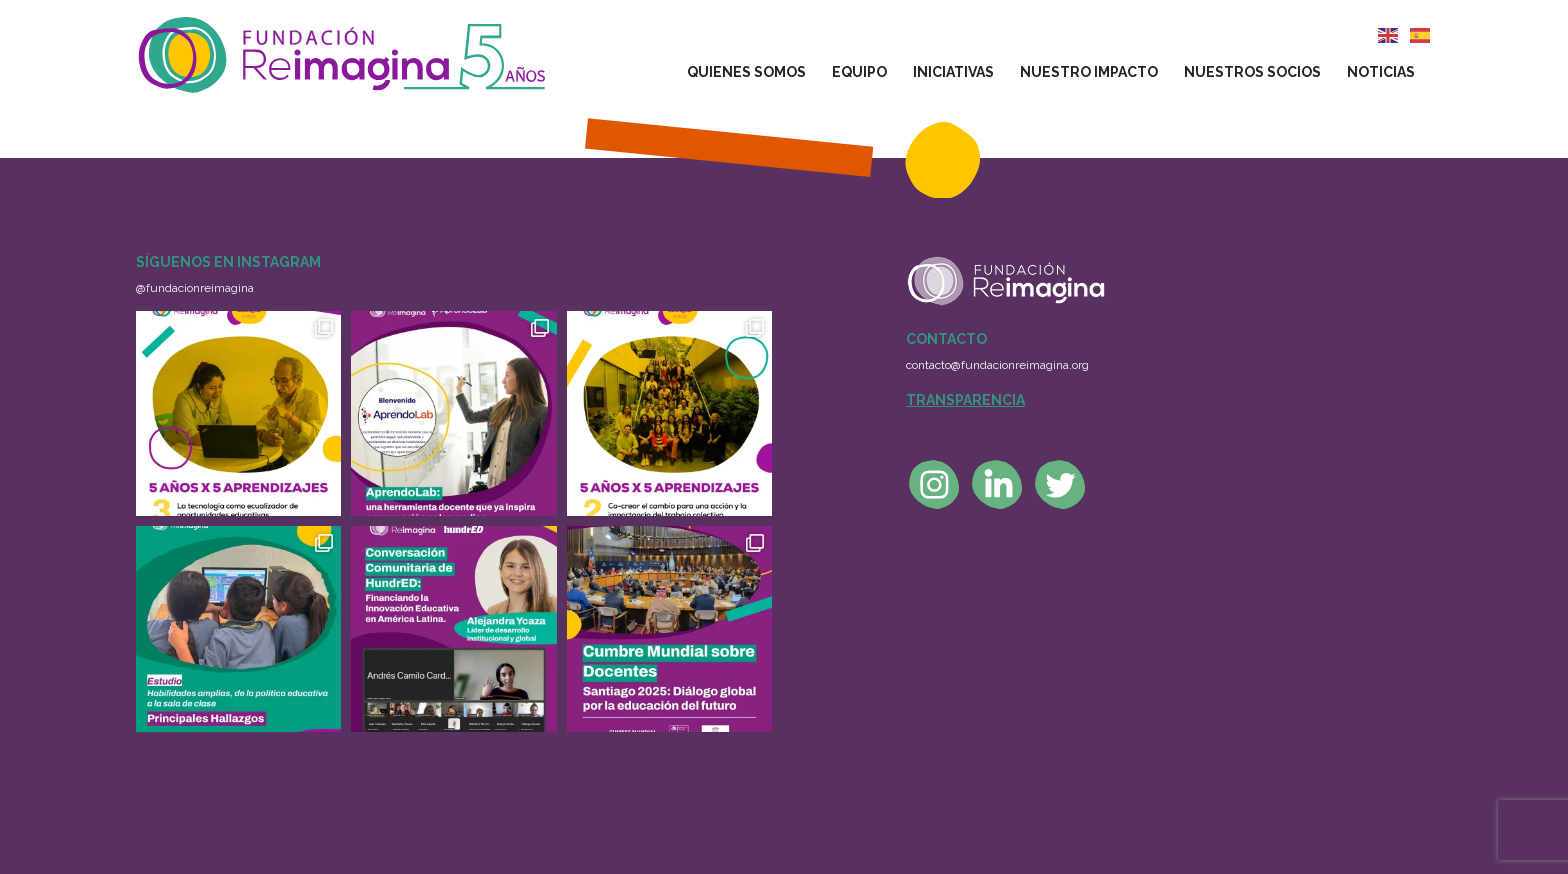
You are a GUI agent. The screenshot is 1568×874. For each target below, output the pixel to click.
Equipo (859, 72)
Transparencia (965, 400)
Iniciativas (953, 72)
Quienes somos (746, 72)
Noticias (1381, 72)
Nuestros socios (1252, 72)
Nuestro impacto (1089, 72)
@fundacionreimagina (195, 288)
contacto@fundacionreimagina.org (997, 365)
